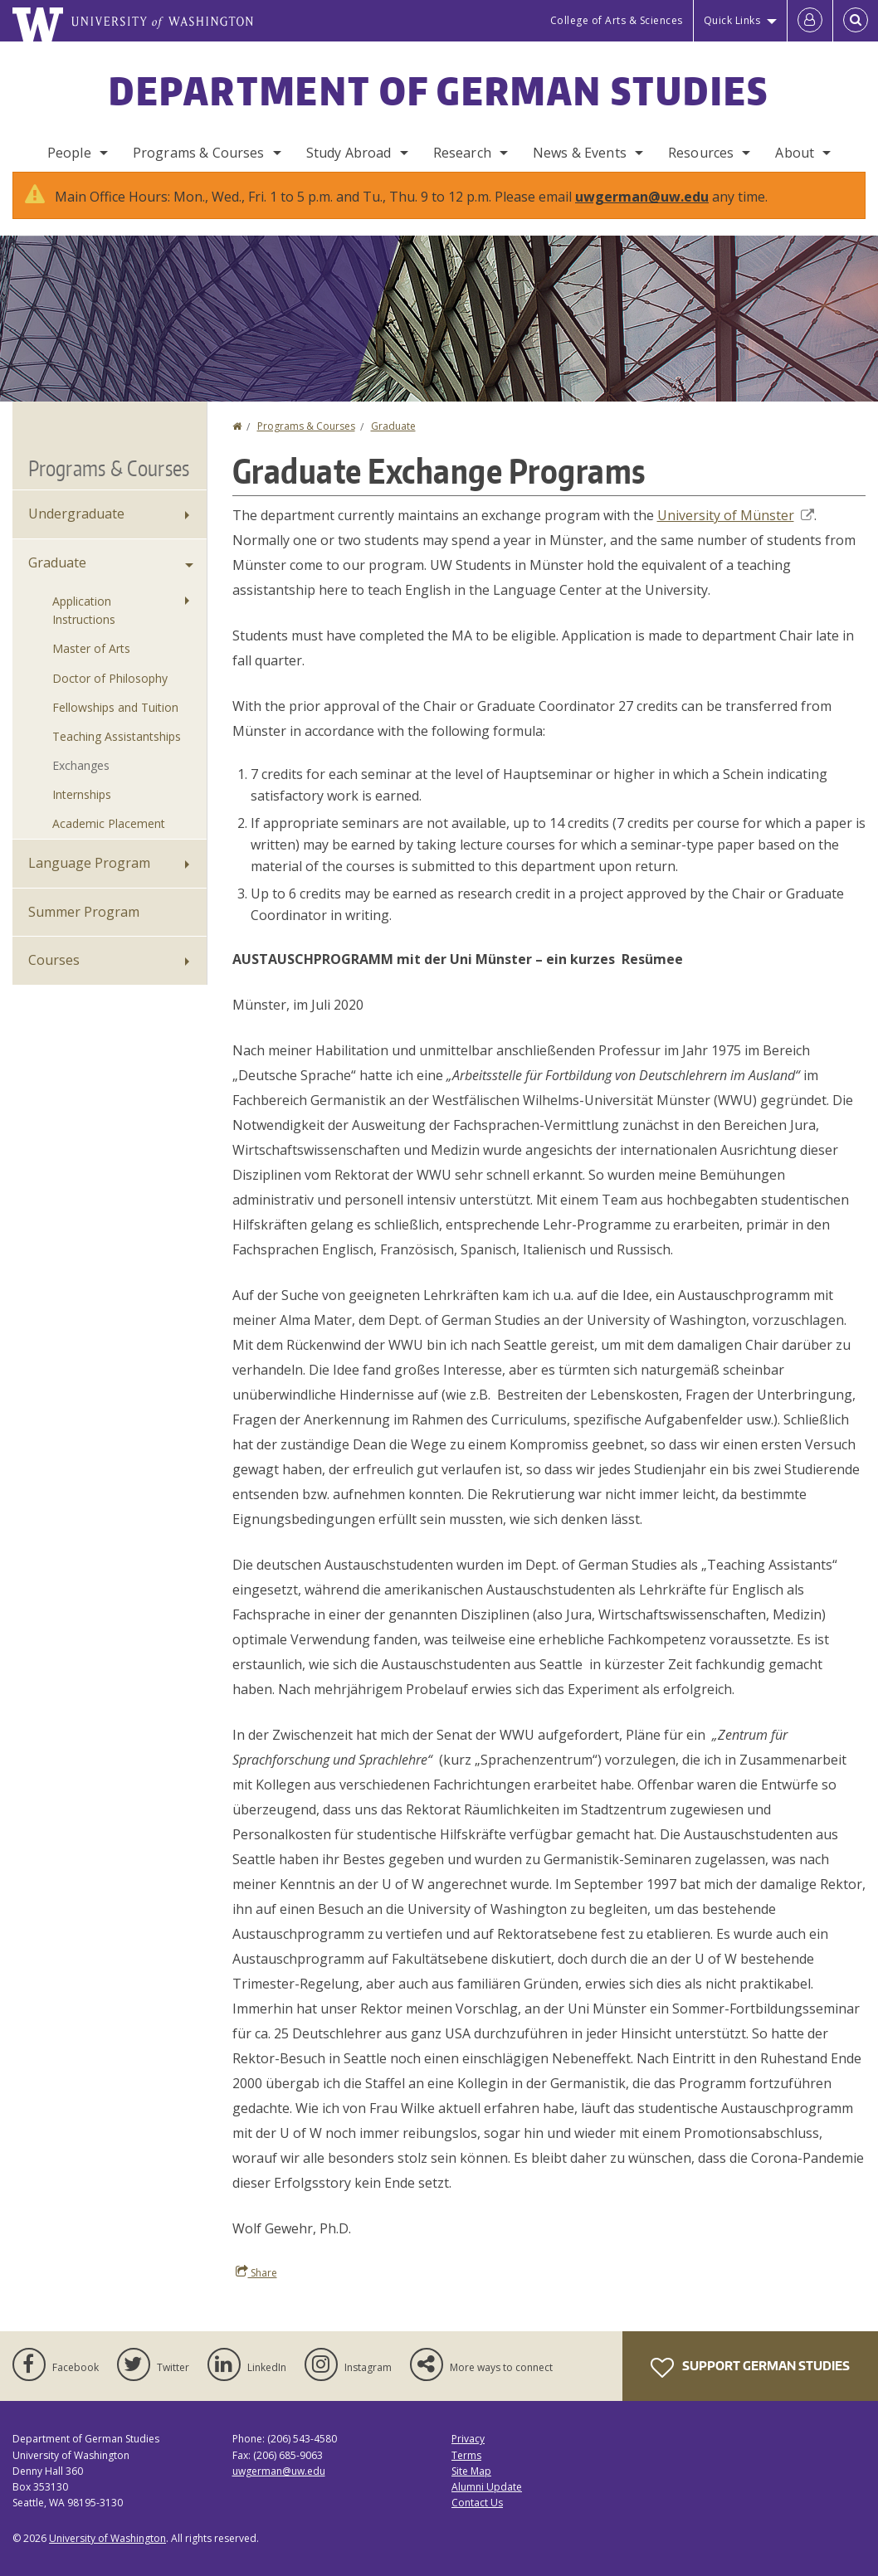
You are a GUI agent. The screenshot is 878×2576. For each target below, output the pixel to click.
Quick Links (732, 20)
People (69, 153)
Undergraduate (76, 530)
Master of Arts (91, 665)
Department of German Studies (438, 90)
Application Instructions (83, 627)
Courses (54, 976)
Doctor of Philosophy (110, 695)
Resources (701, 153)
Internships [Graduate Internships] (81, 811)
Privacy (468, 2455)
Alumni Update (486, 2503)
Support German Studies (750, 2384)
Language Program (89, 879)
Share (256, 2288)
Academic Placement (108, 840)
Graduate (393, 443)
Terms (466, 2472)
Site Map (471, 2488)
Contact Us (477, 2519)
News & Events (580, 153)
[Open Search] (855, 20)
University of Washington (107, 2555)
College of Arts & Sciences (616, 20)
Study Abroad (349, 153)
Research (462, 153)
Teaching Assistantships (116, 753)
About (794, 153)
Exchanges (81, 782)
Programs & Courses (199, 153)
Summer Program (83, 928)
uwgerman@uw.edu (642, 213)
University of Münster (735, 532)
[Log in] (810, 20)
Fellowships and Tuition (115, 724)
